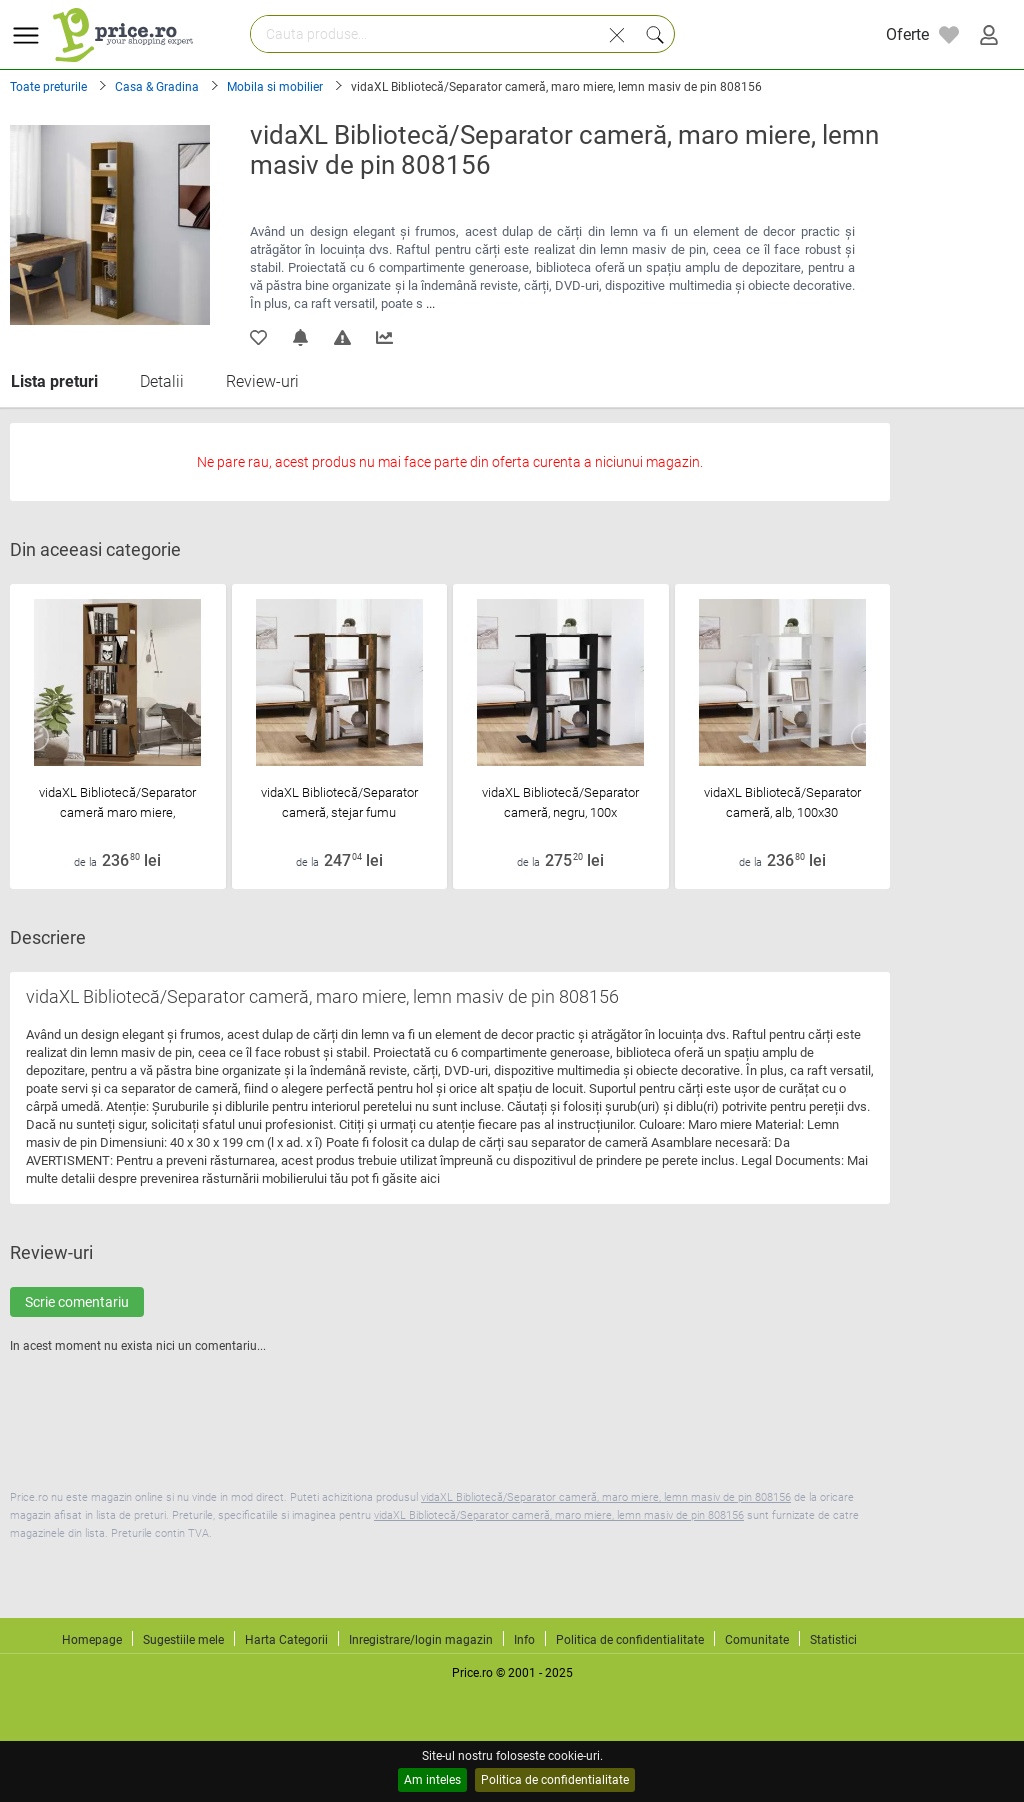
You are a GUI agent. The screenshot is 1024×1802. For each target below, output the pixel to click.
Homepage (92, 1640)
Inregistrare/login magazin (421, 1640)
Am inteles (432, 1780)
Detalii (162, 381)
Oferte (907, 34)
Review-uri (262, 381)
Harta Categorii (286, 1640)
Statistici (833, 1640)
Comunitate (757, 1640)
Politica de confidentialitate (555, 1780)
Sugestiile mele (183, 1640)
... (430, 303)
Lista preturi (54, 381)
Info (524, 1640)
